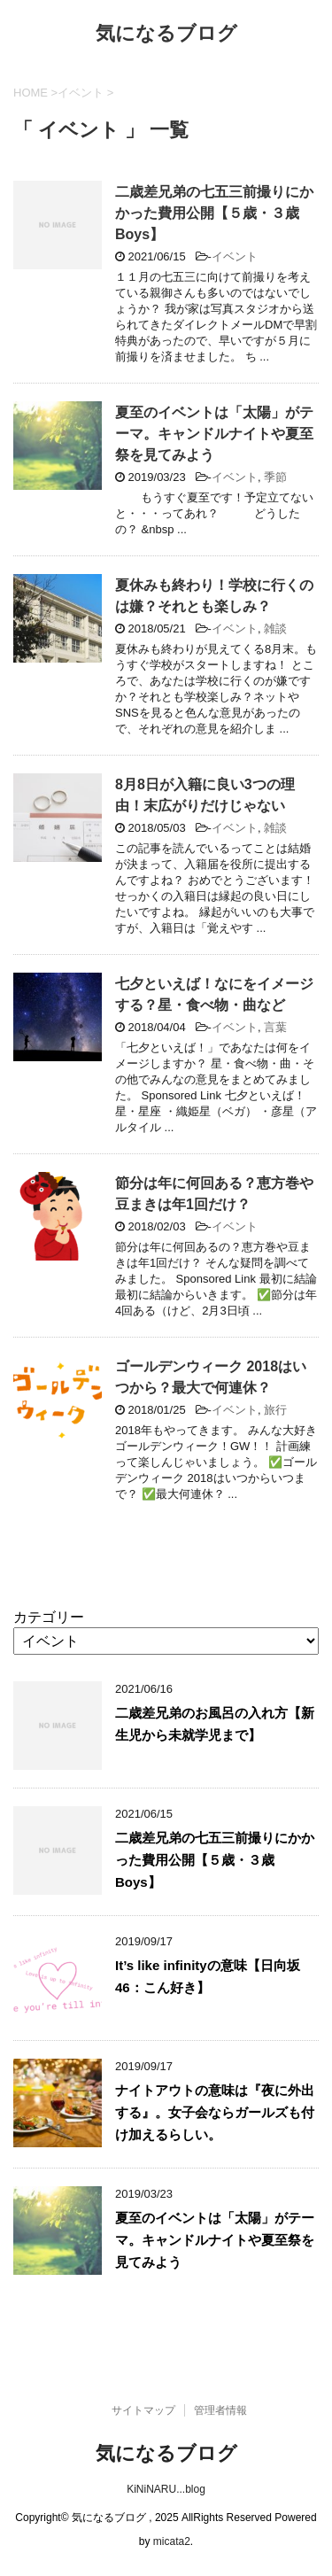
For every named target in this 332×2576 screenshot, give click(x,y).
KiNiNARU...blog (166, 2489)
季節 (275, 477)
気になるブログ (166, 35)
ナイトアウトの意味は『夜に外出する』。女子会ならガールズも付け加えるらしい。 (214, 2112)
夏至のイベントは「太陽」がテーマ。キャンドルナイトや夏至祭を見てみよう (214, 433)
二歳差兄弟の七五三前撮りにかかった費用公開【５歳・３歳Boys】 (214, 213)
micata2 (171, 2541)
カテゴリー (48, 1617)
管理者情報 (220, 2410)
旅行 (275, 1409)
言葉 (275, 1027)
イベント (235, 256)
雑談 (275, 628)
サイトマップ (143, 2410)
